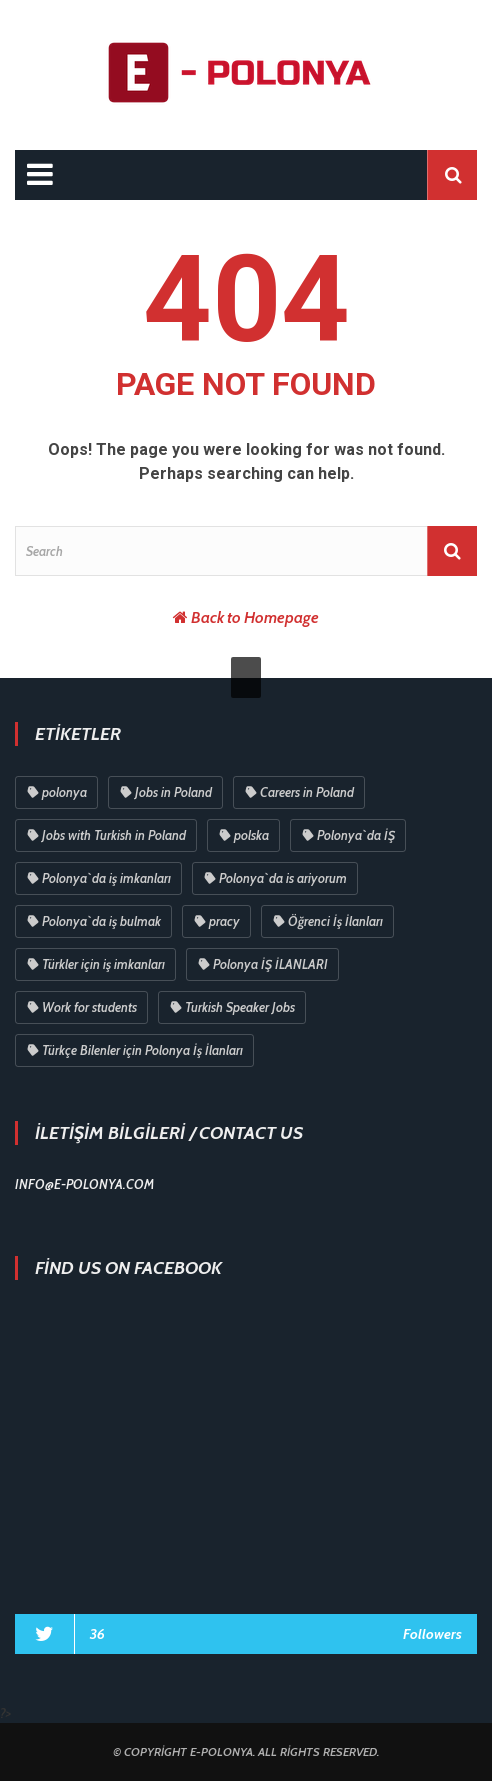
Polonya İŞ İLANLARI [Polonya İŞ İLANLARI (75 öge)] (270, 964)
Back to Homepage (255, 617)
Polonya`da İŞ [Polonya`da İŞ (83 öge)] (356, 835)
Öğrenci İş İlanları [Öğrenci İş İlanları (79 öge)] (335, 921)
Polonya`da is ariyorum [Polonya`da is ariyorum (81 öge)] (283, 878)
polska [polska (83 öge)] (251, 835)
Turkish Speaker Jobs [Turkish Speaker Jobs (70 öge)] (240, 1007)
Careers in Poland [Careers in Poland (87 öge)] (307, 792)
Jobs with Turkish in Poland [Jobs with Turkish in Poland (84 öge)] (114, 835)
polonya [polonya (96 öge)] (64, 792)
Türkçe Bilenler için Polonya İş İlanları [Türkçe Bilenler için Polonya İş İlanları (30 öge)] (142, 1050)
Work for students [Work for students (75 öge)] (89, 1007)
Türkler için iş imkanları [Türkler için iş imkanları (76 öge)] (103, 964)
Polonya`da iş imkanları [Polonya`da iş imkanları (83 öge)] (106, 878)
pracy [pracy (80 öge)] (224, 921)
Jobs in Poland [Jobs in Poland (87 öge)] (173, 792)
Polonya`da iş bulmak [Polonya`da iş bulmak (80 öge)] (101, 921)
